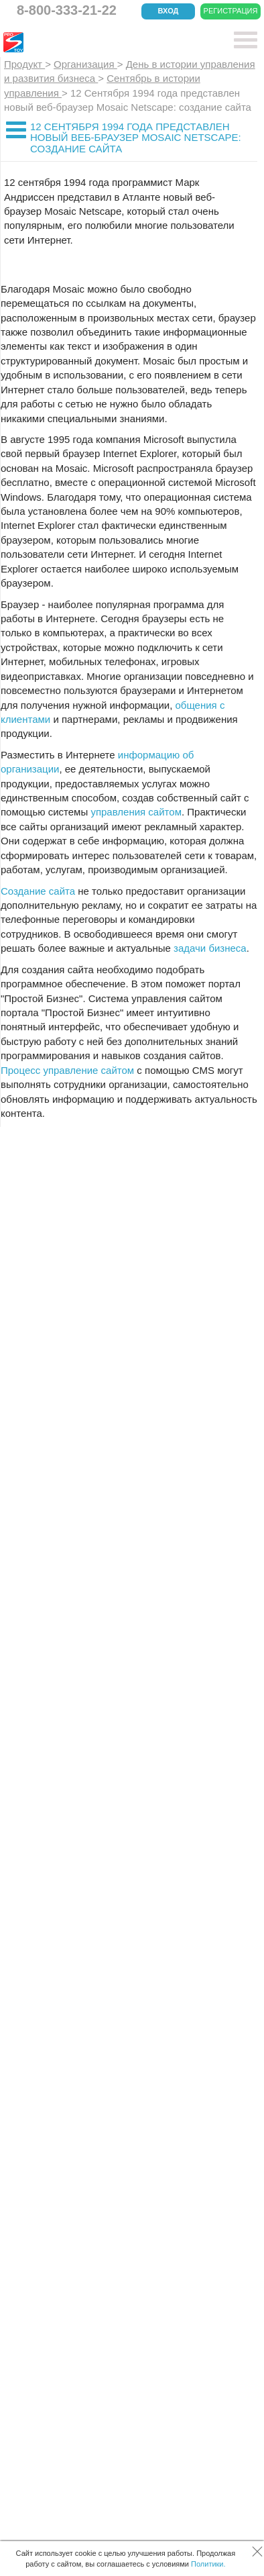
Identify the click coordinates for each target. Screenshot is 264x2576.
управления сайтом (136, 812)
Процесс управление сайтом (67, 1070)
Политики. (208, 2564)
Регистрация (231, 11)
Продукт (24, 64)
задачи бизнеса (210, 948)
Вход (168, 11)
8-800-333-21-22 (67, 10)
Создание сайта (38, 891)
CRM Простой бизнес (101, 42)
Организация (85, 64)
